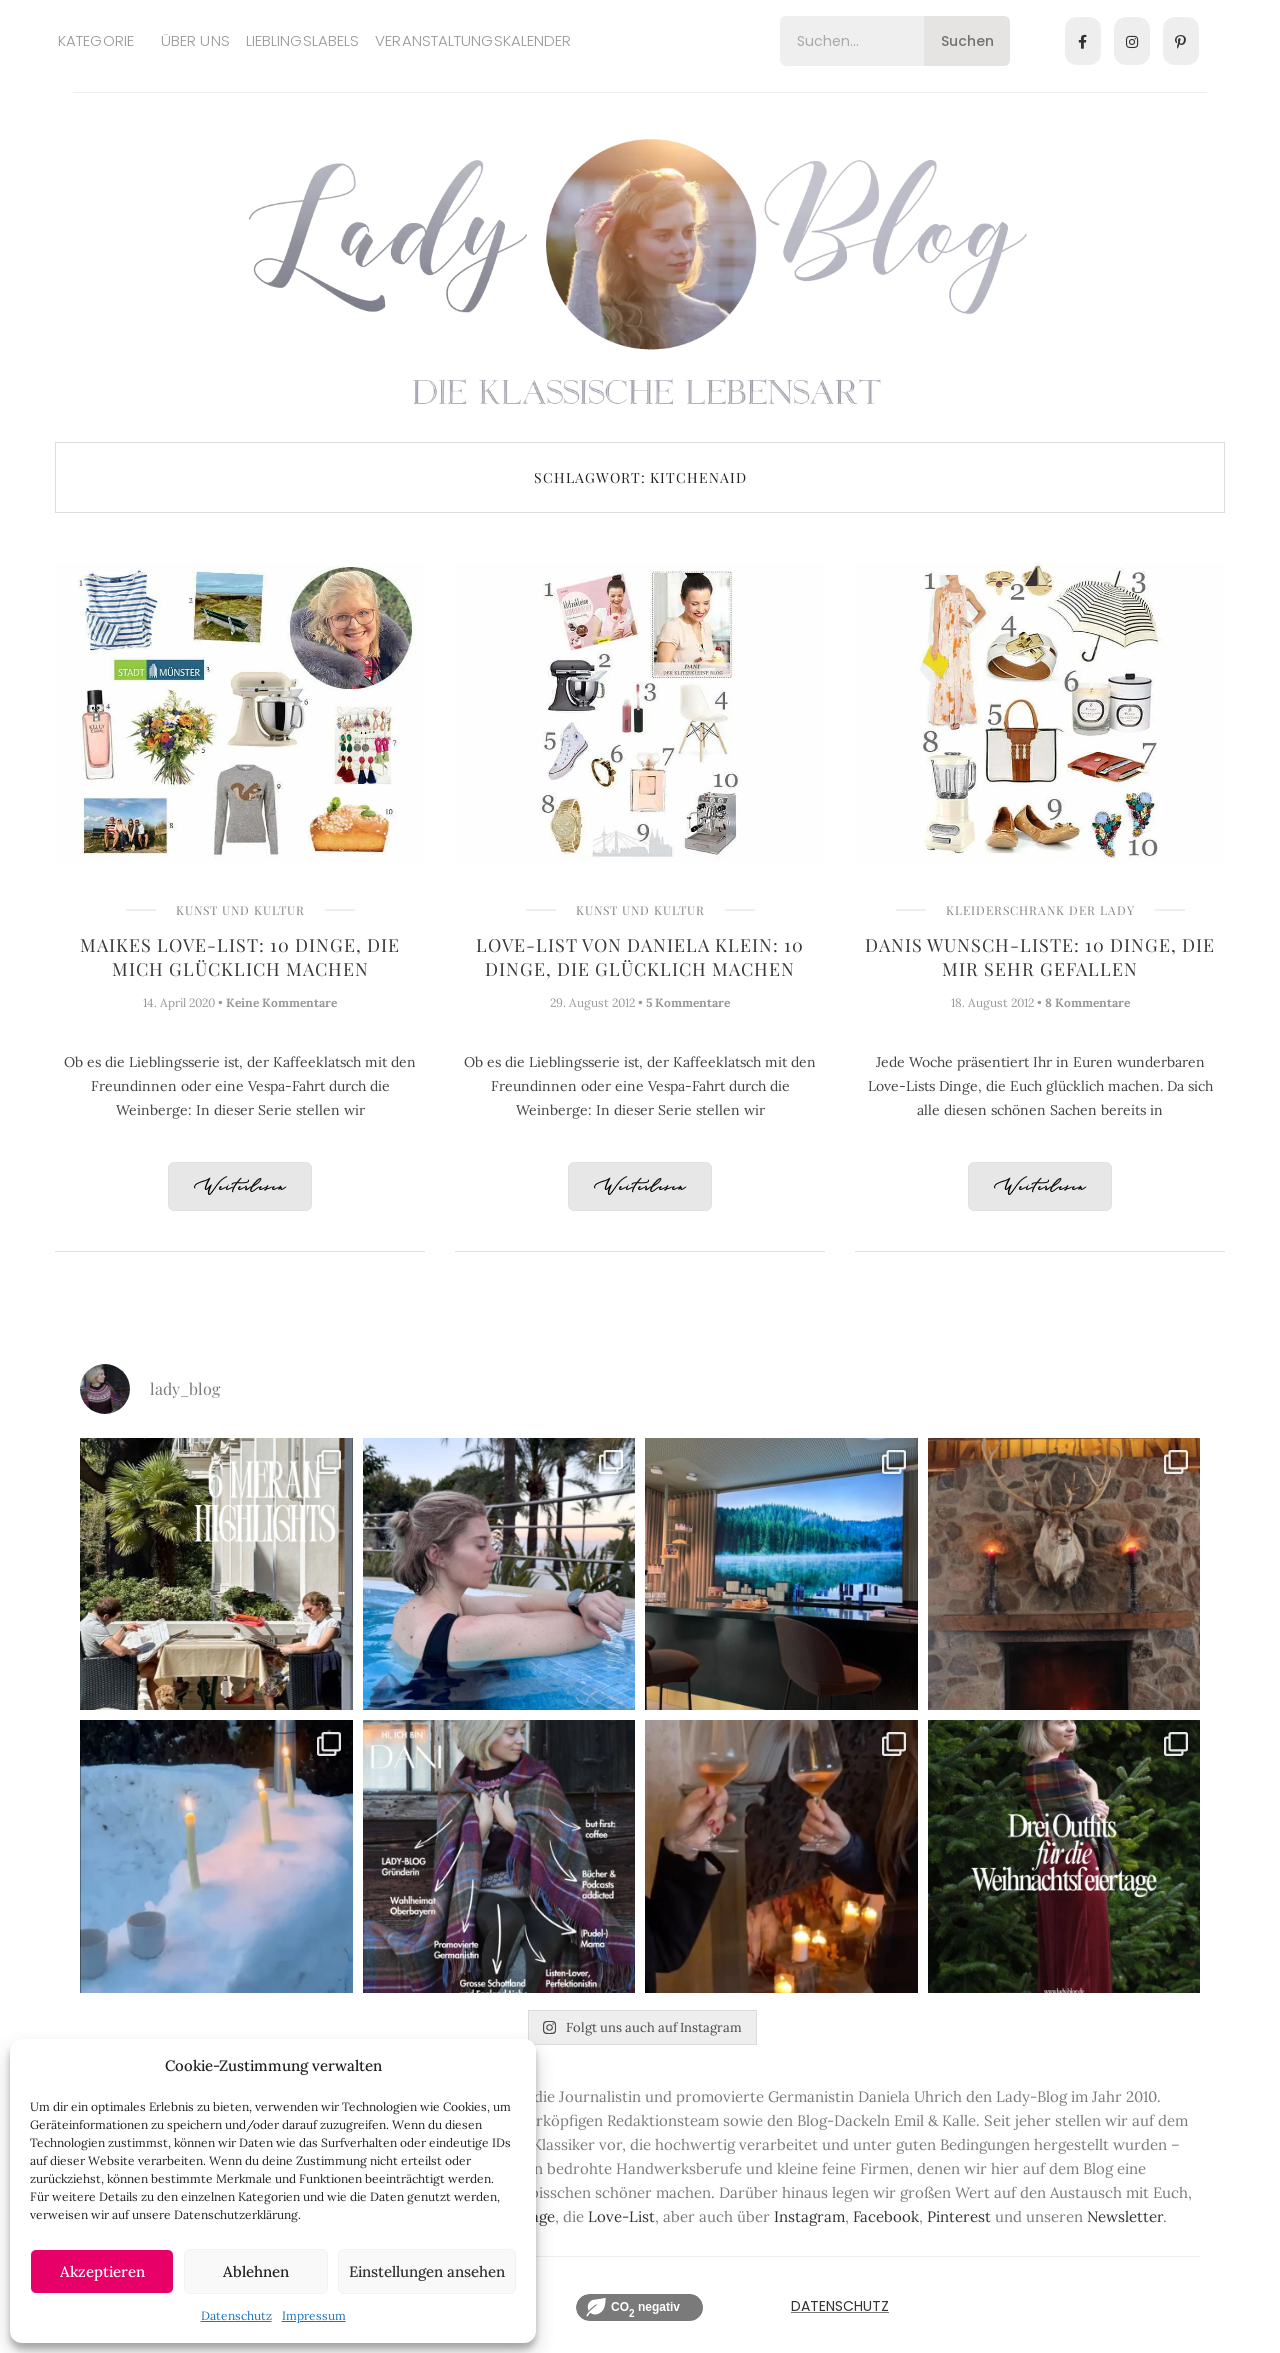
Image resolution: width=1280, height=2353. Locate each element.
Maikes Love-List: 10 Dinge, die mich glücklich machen (240, 957)
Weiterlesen (240, 1187)
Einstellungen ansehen (427, 2271)
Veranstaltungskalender (473, 40)
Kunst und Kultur (240, 910)
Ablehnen (256, 2271)
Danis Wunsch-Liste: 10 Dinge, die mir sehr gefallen (1040, 957)
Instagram (809, 2216)
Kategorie (96, 40)
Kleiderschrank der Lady (1040, 910)
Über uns (195, 40)
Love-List (621, 2216)
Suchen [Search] (967, 41)
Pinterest (959, 2216)
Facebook (886, 2216)
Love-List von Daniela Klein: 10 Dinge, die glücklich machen (640, 957)
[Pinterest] (1181, 41)
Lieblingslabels (303, 40)
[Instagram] (1132, 41)
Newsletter (1125, 2216)
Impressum (314, 2315)
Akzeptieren (102, 2271)
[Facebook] (1083, 41)
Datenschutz (236, 2315)
